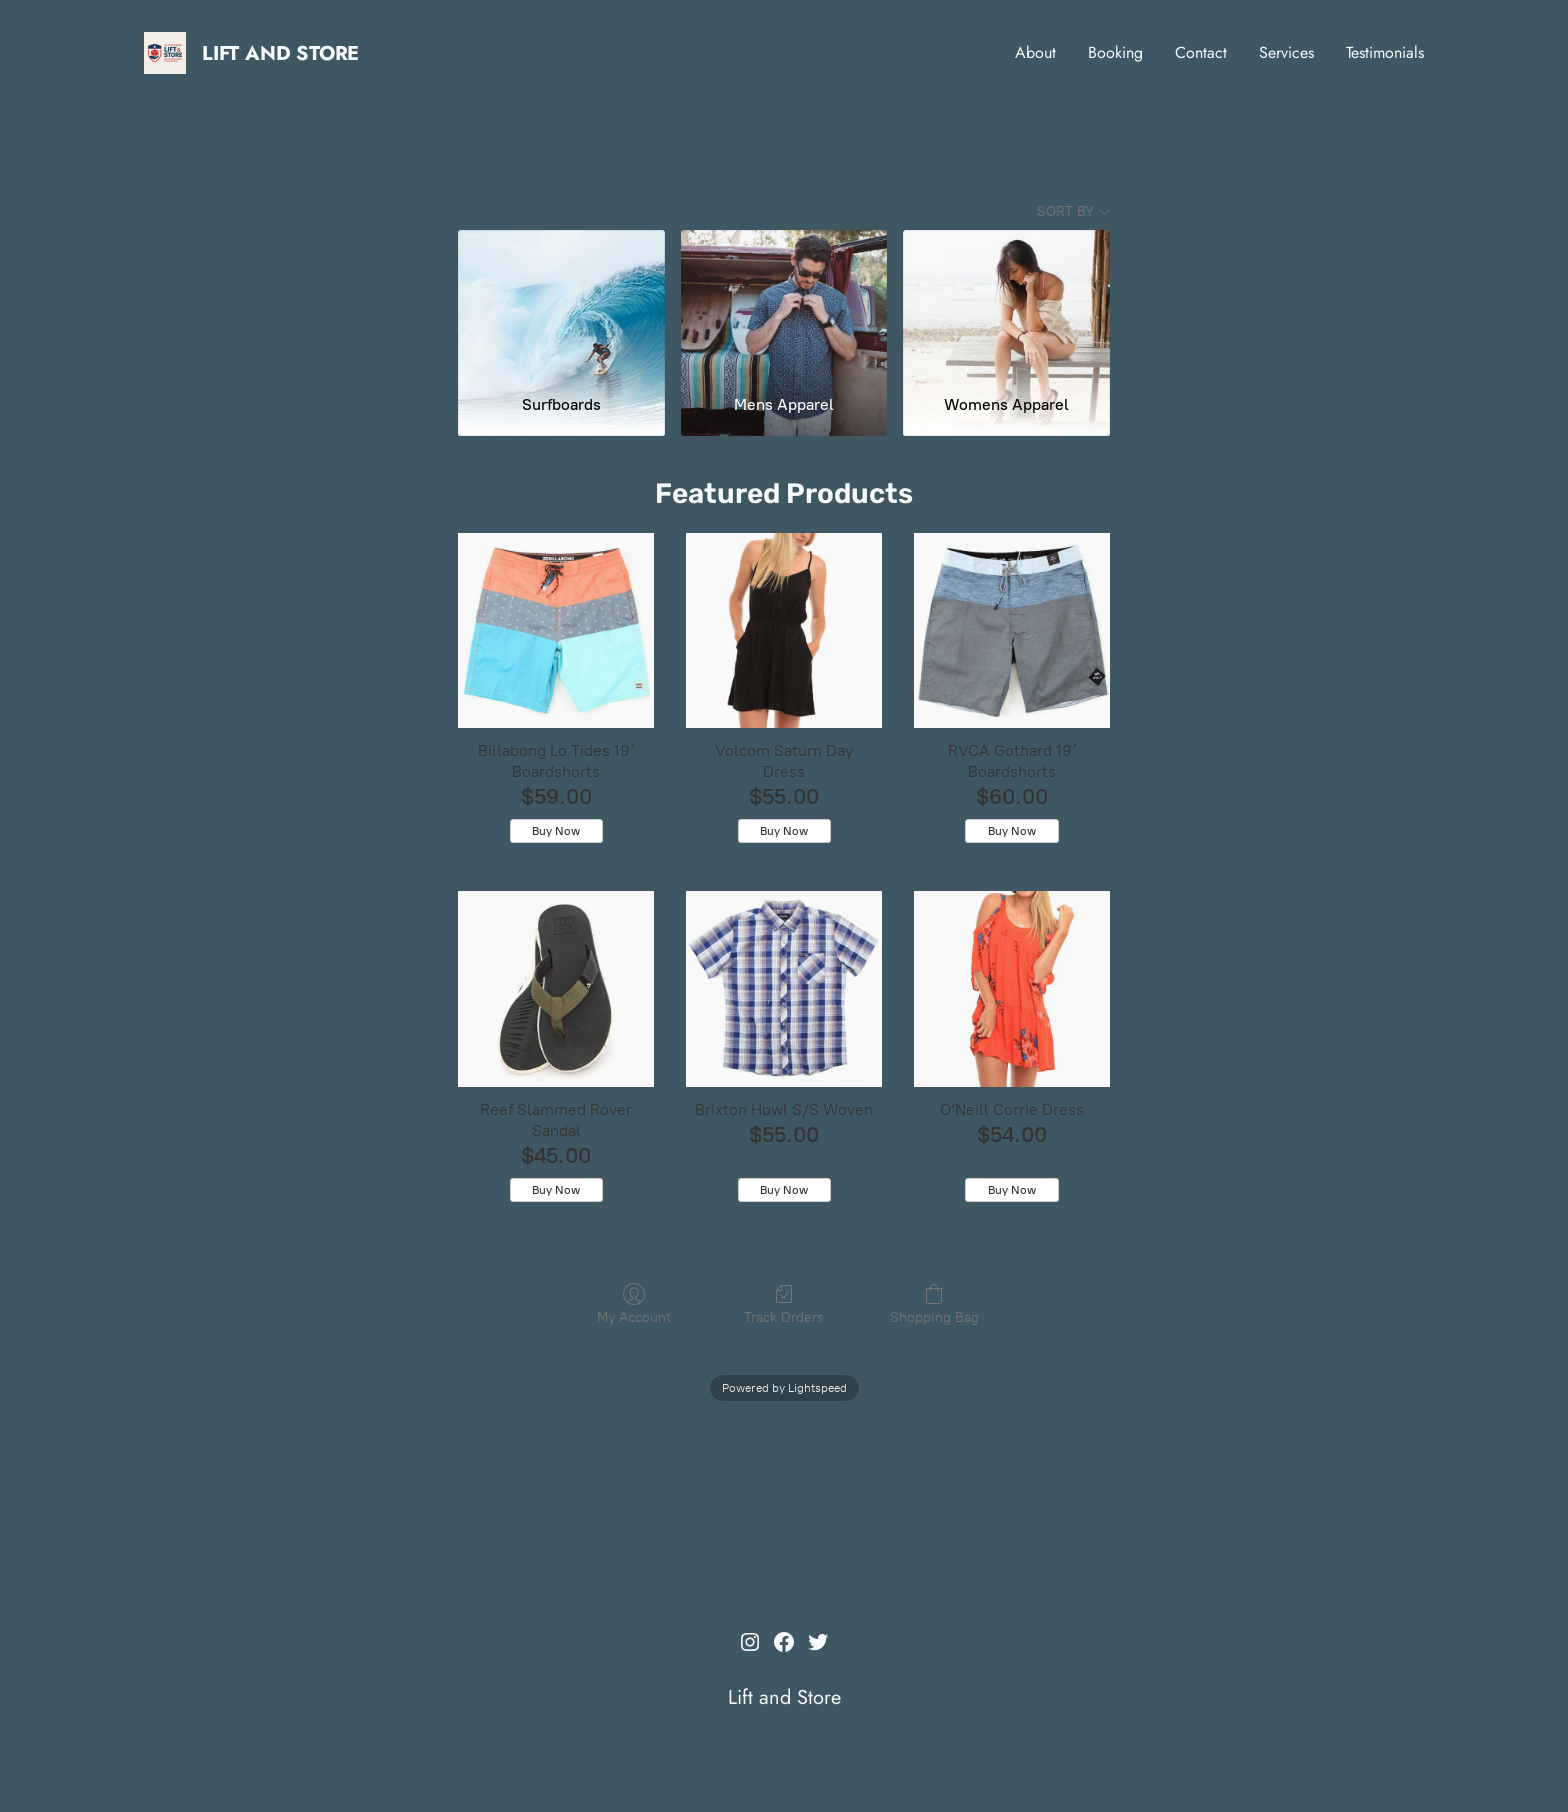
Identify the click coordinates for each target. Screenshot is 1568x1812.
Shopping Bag (934, 1310)
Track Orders (784, 1310)
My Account (634, 1310)
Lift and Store (280, 53)
